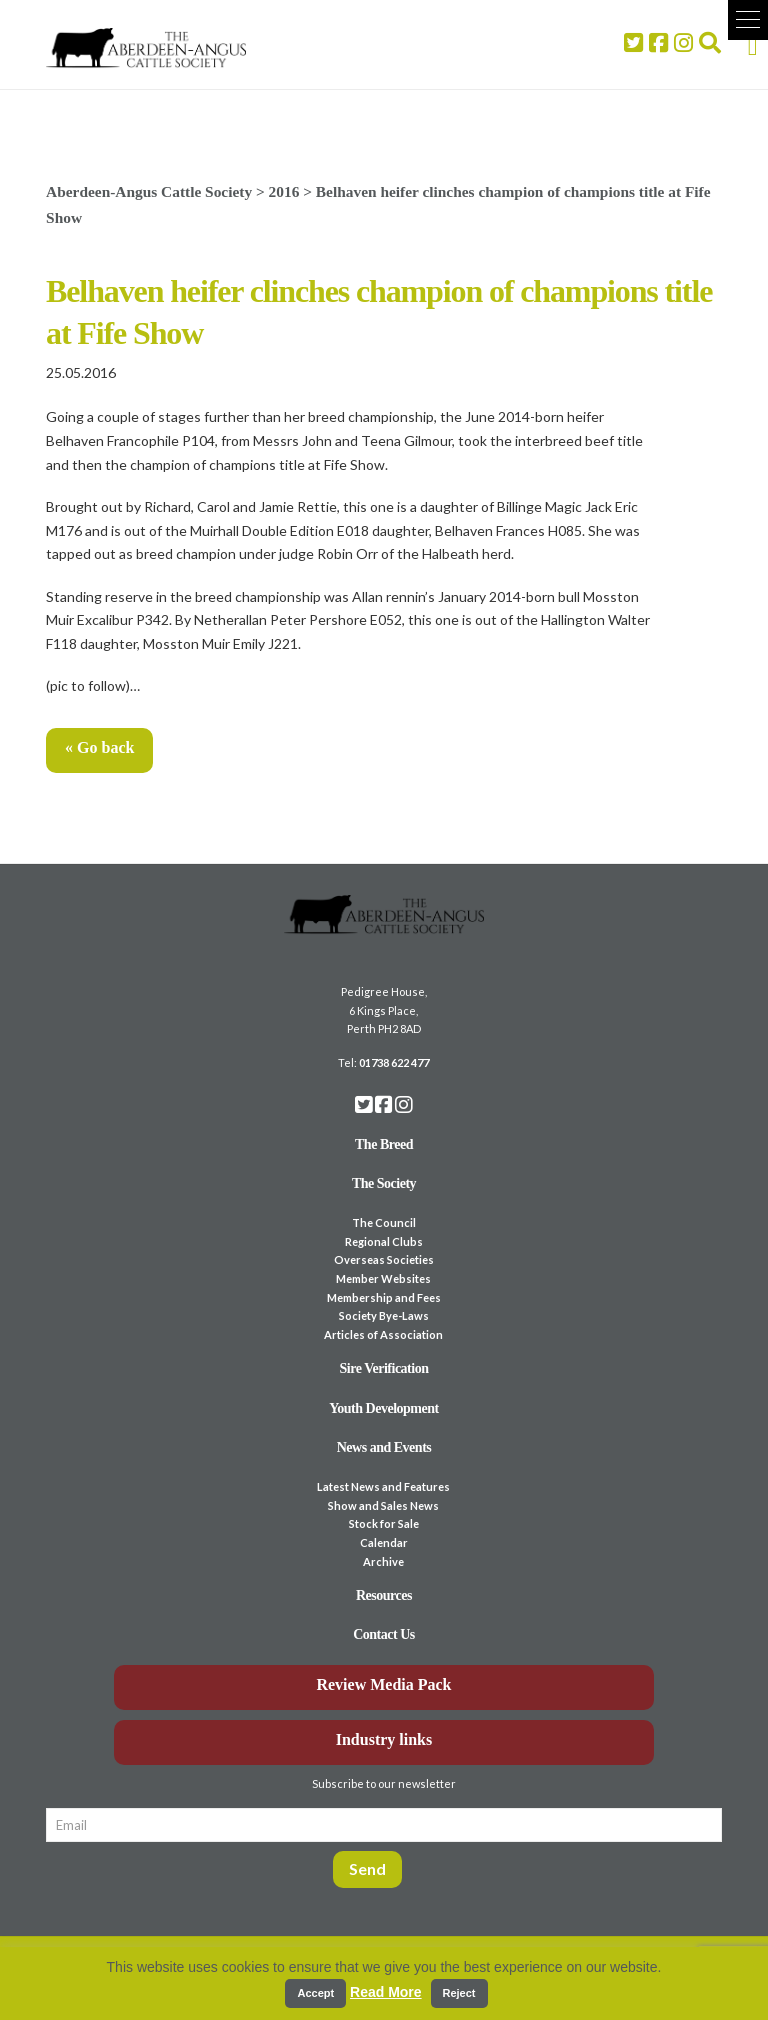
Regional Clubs (384, 1241)
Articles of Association (383, 1334)
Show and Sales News (383, 1505)
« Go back (99, 747)
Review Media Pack (383, 1684)
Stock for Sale (384, 1523)
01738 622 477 (394, 1062)
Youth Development (384, 1408)
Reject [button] (459, 1993)
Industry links (384, 1739)
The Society (384, 1183)
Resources (384, 1595)
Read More (386, 1992)
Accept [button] (315, 1993)
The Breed (384, 1144)
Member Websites (383, 1278)
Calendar (384, 1542)
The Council (384, 1222)
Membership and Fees (384, 1297)
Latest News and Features (383, 1486)
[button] (748, 20)
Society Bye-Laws (384, 1315)
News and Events (384, 1447)
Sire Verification (383, 1368)
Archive (383, 1561)
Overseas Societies (384, 1259)
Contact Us (384, 1634)
